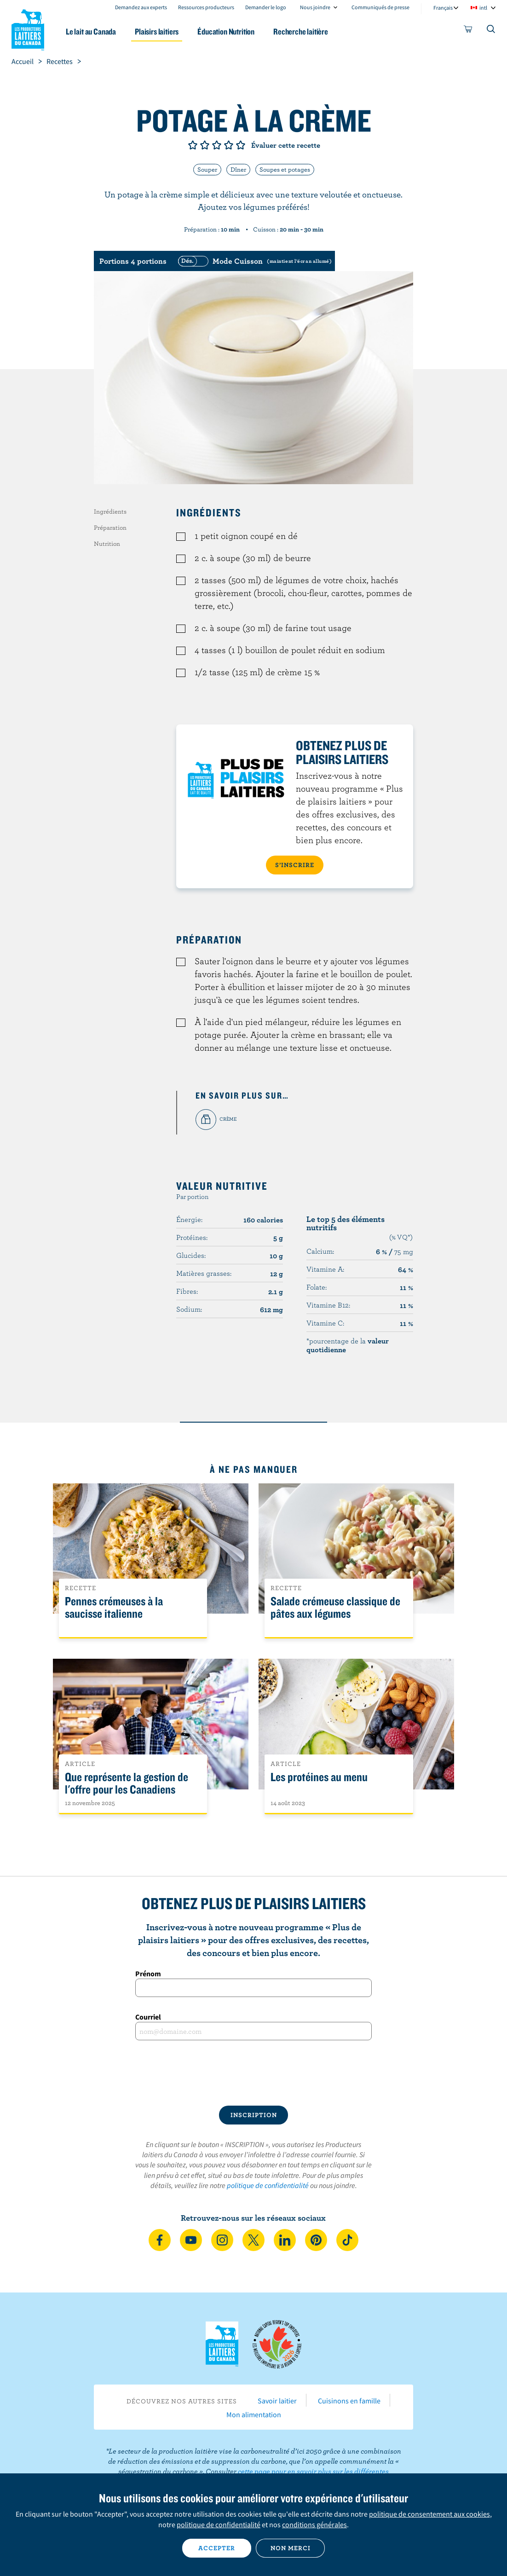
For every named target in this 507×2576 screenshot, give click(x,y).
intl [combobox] (483, 7)
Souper (207, 169)
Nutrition (107, 543)
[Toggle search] (491, 30)
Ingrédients (110, 511)
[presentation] (253, 2073)
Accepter (216, 2548)
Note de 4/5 (229, 145)
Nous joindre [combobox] (315, 7)
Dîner (238, 169)
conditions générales (314, 2524)
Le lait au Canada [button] (91, 31)
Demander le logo (265, 7)
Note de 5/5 (241, 145)
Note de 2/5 (205, 145)
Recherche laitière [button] (300, 31)
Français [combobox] (443, 7)
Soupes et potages (284, 169)
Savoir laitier (277, 2400)
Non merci (291, 2548)
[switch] (253, 261)
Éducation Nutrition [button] (225, 31)
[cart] (468, 30)
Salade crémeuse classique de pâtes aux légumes (335, 1608)
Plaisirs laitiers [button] (157, 31)
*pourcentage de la (347, 1345)
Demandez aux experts (141, 7)
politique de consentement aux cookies (429, 2513)
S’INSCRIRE (294, 864)
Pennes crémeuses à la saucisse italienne (114, 1608)
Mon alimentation (253, 2414)
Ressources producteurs (206, 7)
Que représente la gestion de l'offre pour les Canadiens (126, 1783)
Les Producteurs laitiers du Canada (28, 28)
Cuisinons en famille (349, 2400)
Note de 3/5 (217, 145)
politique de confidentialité (268, 2185)
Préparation (110, 527)
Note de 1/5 (193, 145)
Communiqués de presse (380, 7)
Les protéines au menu (319, 1777)
